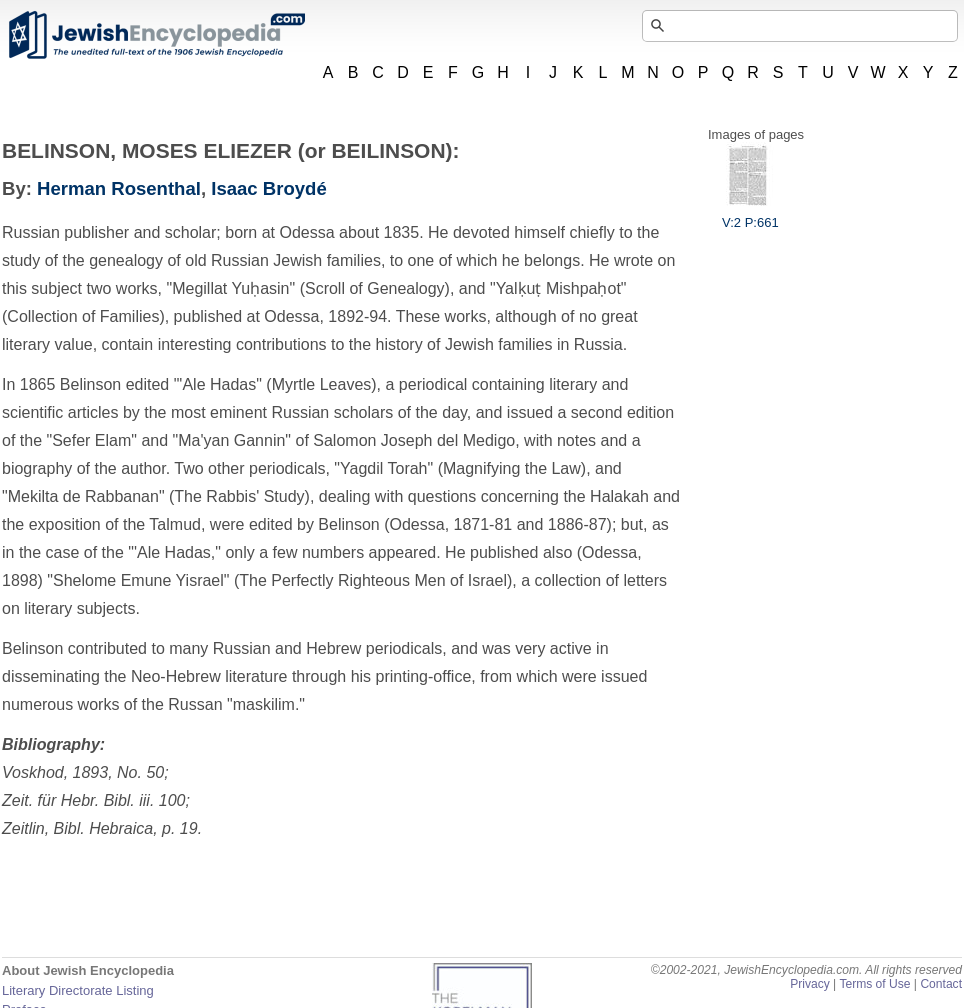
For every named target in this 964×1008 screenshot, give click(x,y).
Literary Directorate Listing (78, 990)
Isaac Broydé (268, 188)
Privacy (810, 984)
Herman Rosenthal (119, 188)
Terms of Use (874, 984)
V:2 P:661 (750, 215)
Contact (941, 984)
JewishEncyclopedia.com (156, 35)
